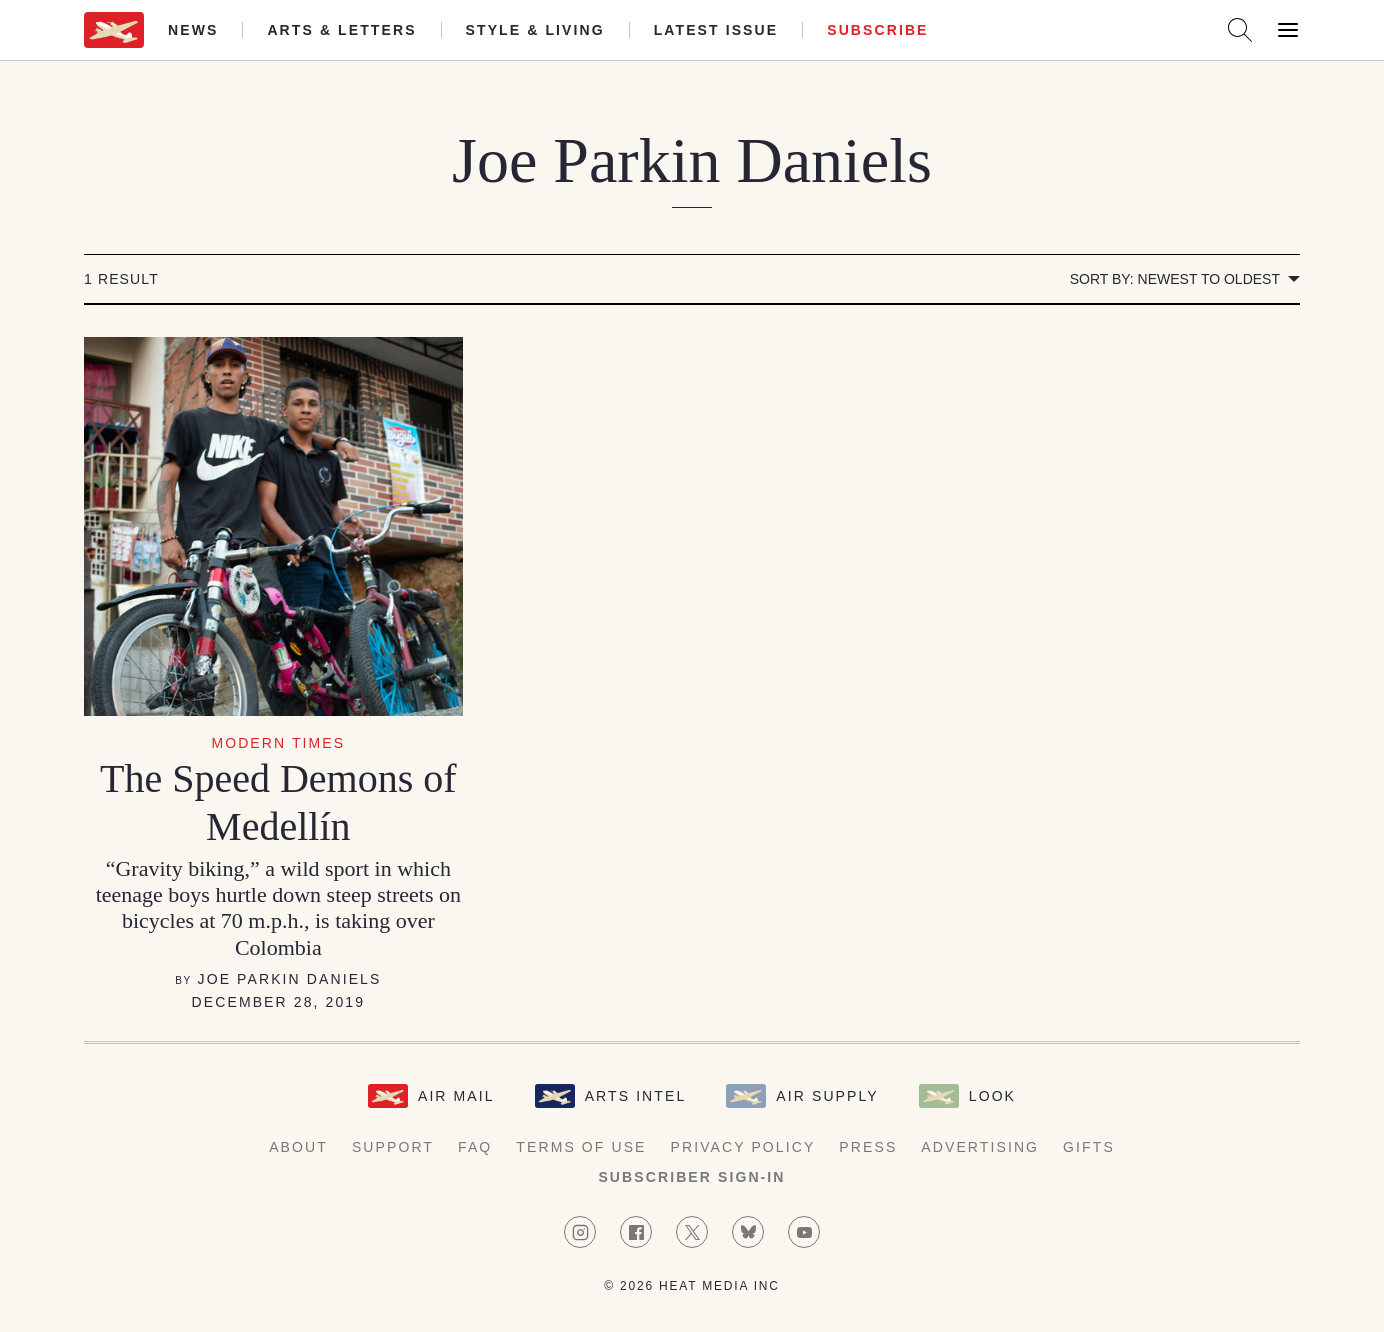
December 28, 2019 (278, 1002)
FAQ (475, 1147)
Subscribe (877, 30)
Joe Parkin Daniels (290, 979)
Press (868, 1147)
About (298, 1147)
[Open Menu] (1288, 30)
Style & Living (535, 30)
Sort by (1175, 279)
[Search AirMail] (1240, 30)
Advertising (980, 1147)
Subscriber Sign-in (691, 1177)
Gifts (1089, 1147)
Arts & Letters (341, 30)
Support (393, 1147)
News (193, 30)
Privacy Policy (743, 1147)
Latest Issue (716, 30)
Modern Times (278, 743)
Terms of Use (581, 1147)
